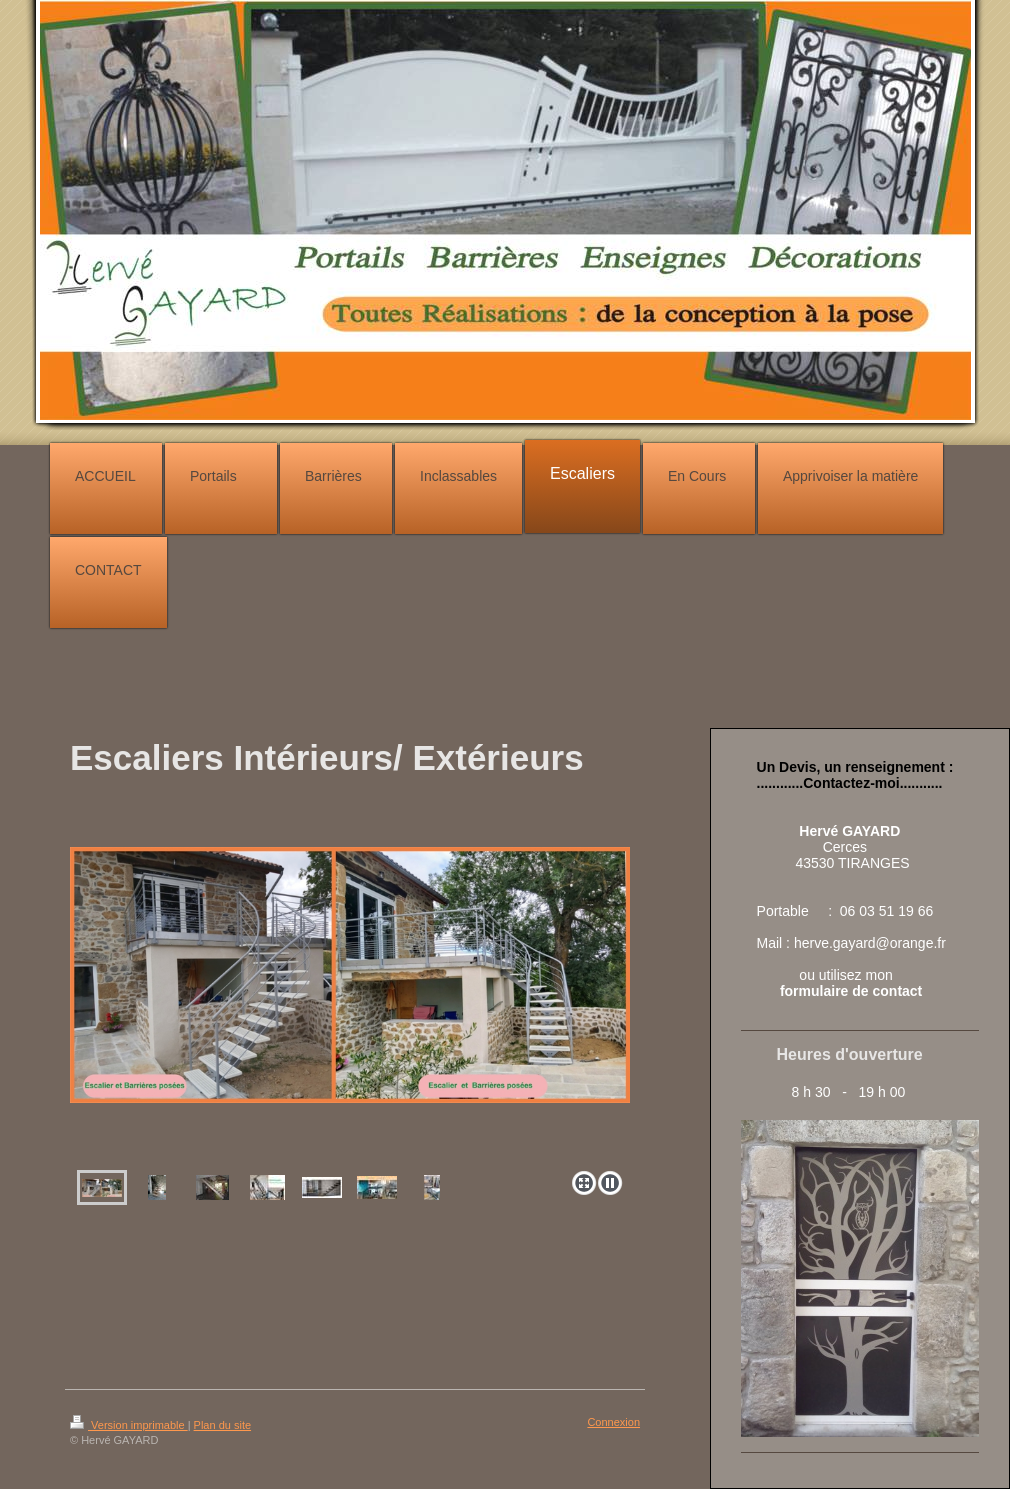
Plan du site (222, 1425)
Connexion (613, 1422)
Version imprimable (129, 1425)
